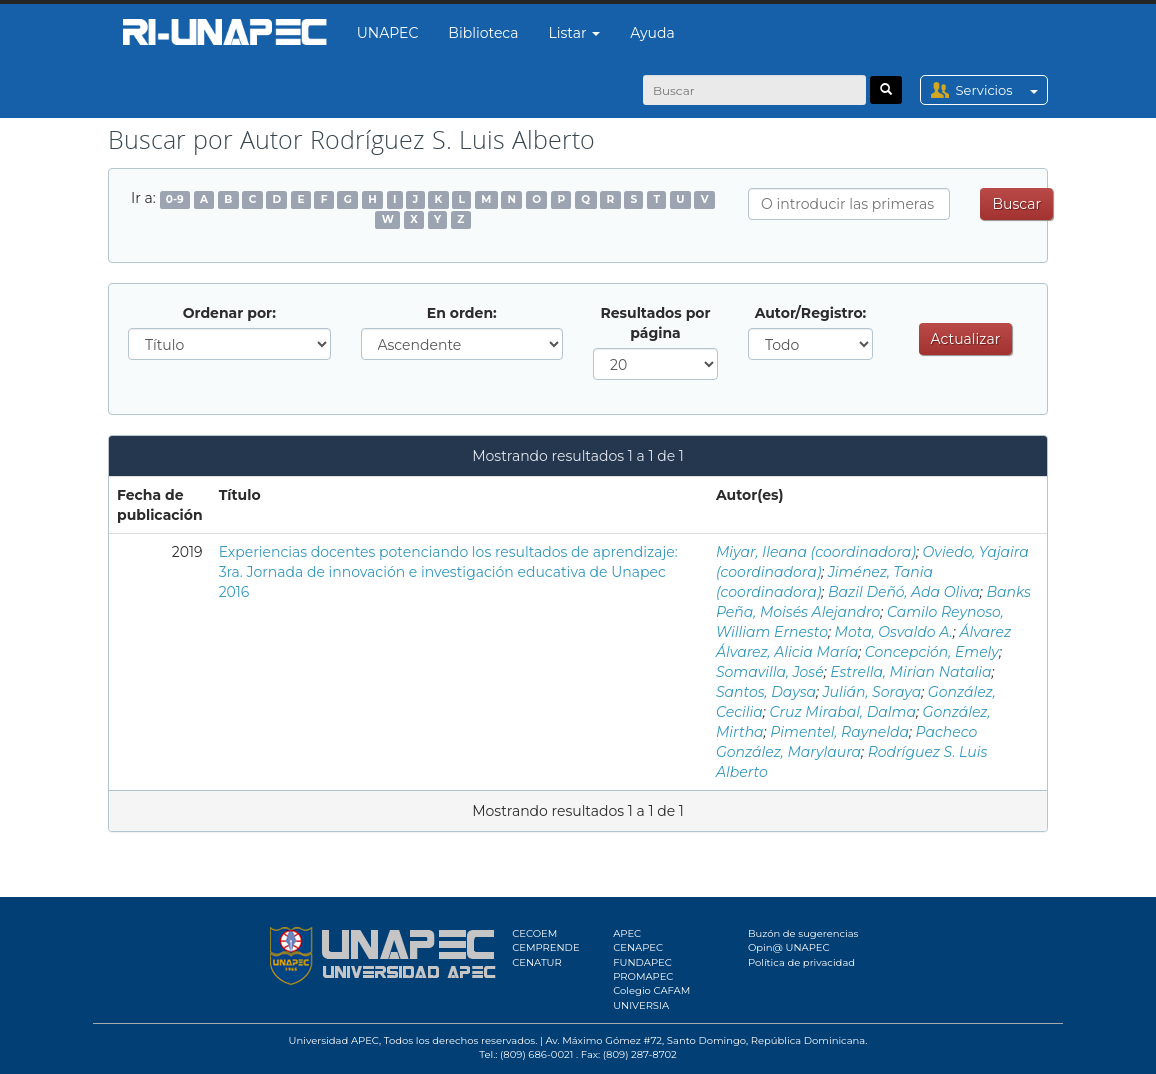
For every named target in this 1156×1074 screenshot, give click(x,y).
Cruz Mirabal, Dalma (842, 712)
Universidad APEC (334, 1040)
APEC (627, 933)
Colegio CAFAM (651, 990)
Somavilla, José (770, 672)
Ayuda (652, 33)
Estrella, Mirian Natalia (910, 672)
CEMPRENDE (545, 947)
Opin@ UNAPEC (789, 947)
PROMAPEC (643, 976)
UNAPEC (388, 33)
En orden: (462, 313)
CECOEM (534, 933)
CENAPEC (638, 947)
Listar (575, 33)
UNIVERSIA (641, 1005)
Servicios (1001, 90)
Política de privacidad (801, 962)
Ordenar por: (229, 313)
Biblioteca (483, 33)
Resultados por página (655, 323)
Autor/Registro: (811, 313)
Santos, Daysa (766, 692)
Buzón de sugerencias (803, 933)
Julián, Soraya (872, 692)
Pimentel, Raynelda (839, 732)
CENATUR (536, 962)
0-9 (175, 199)
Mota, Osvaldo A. (894, 632)
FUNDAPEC (642, 962)
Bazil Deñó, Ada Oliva (904, 592)
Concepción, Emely (932, 652)
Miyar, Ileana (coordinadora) (816, 552)
